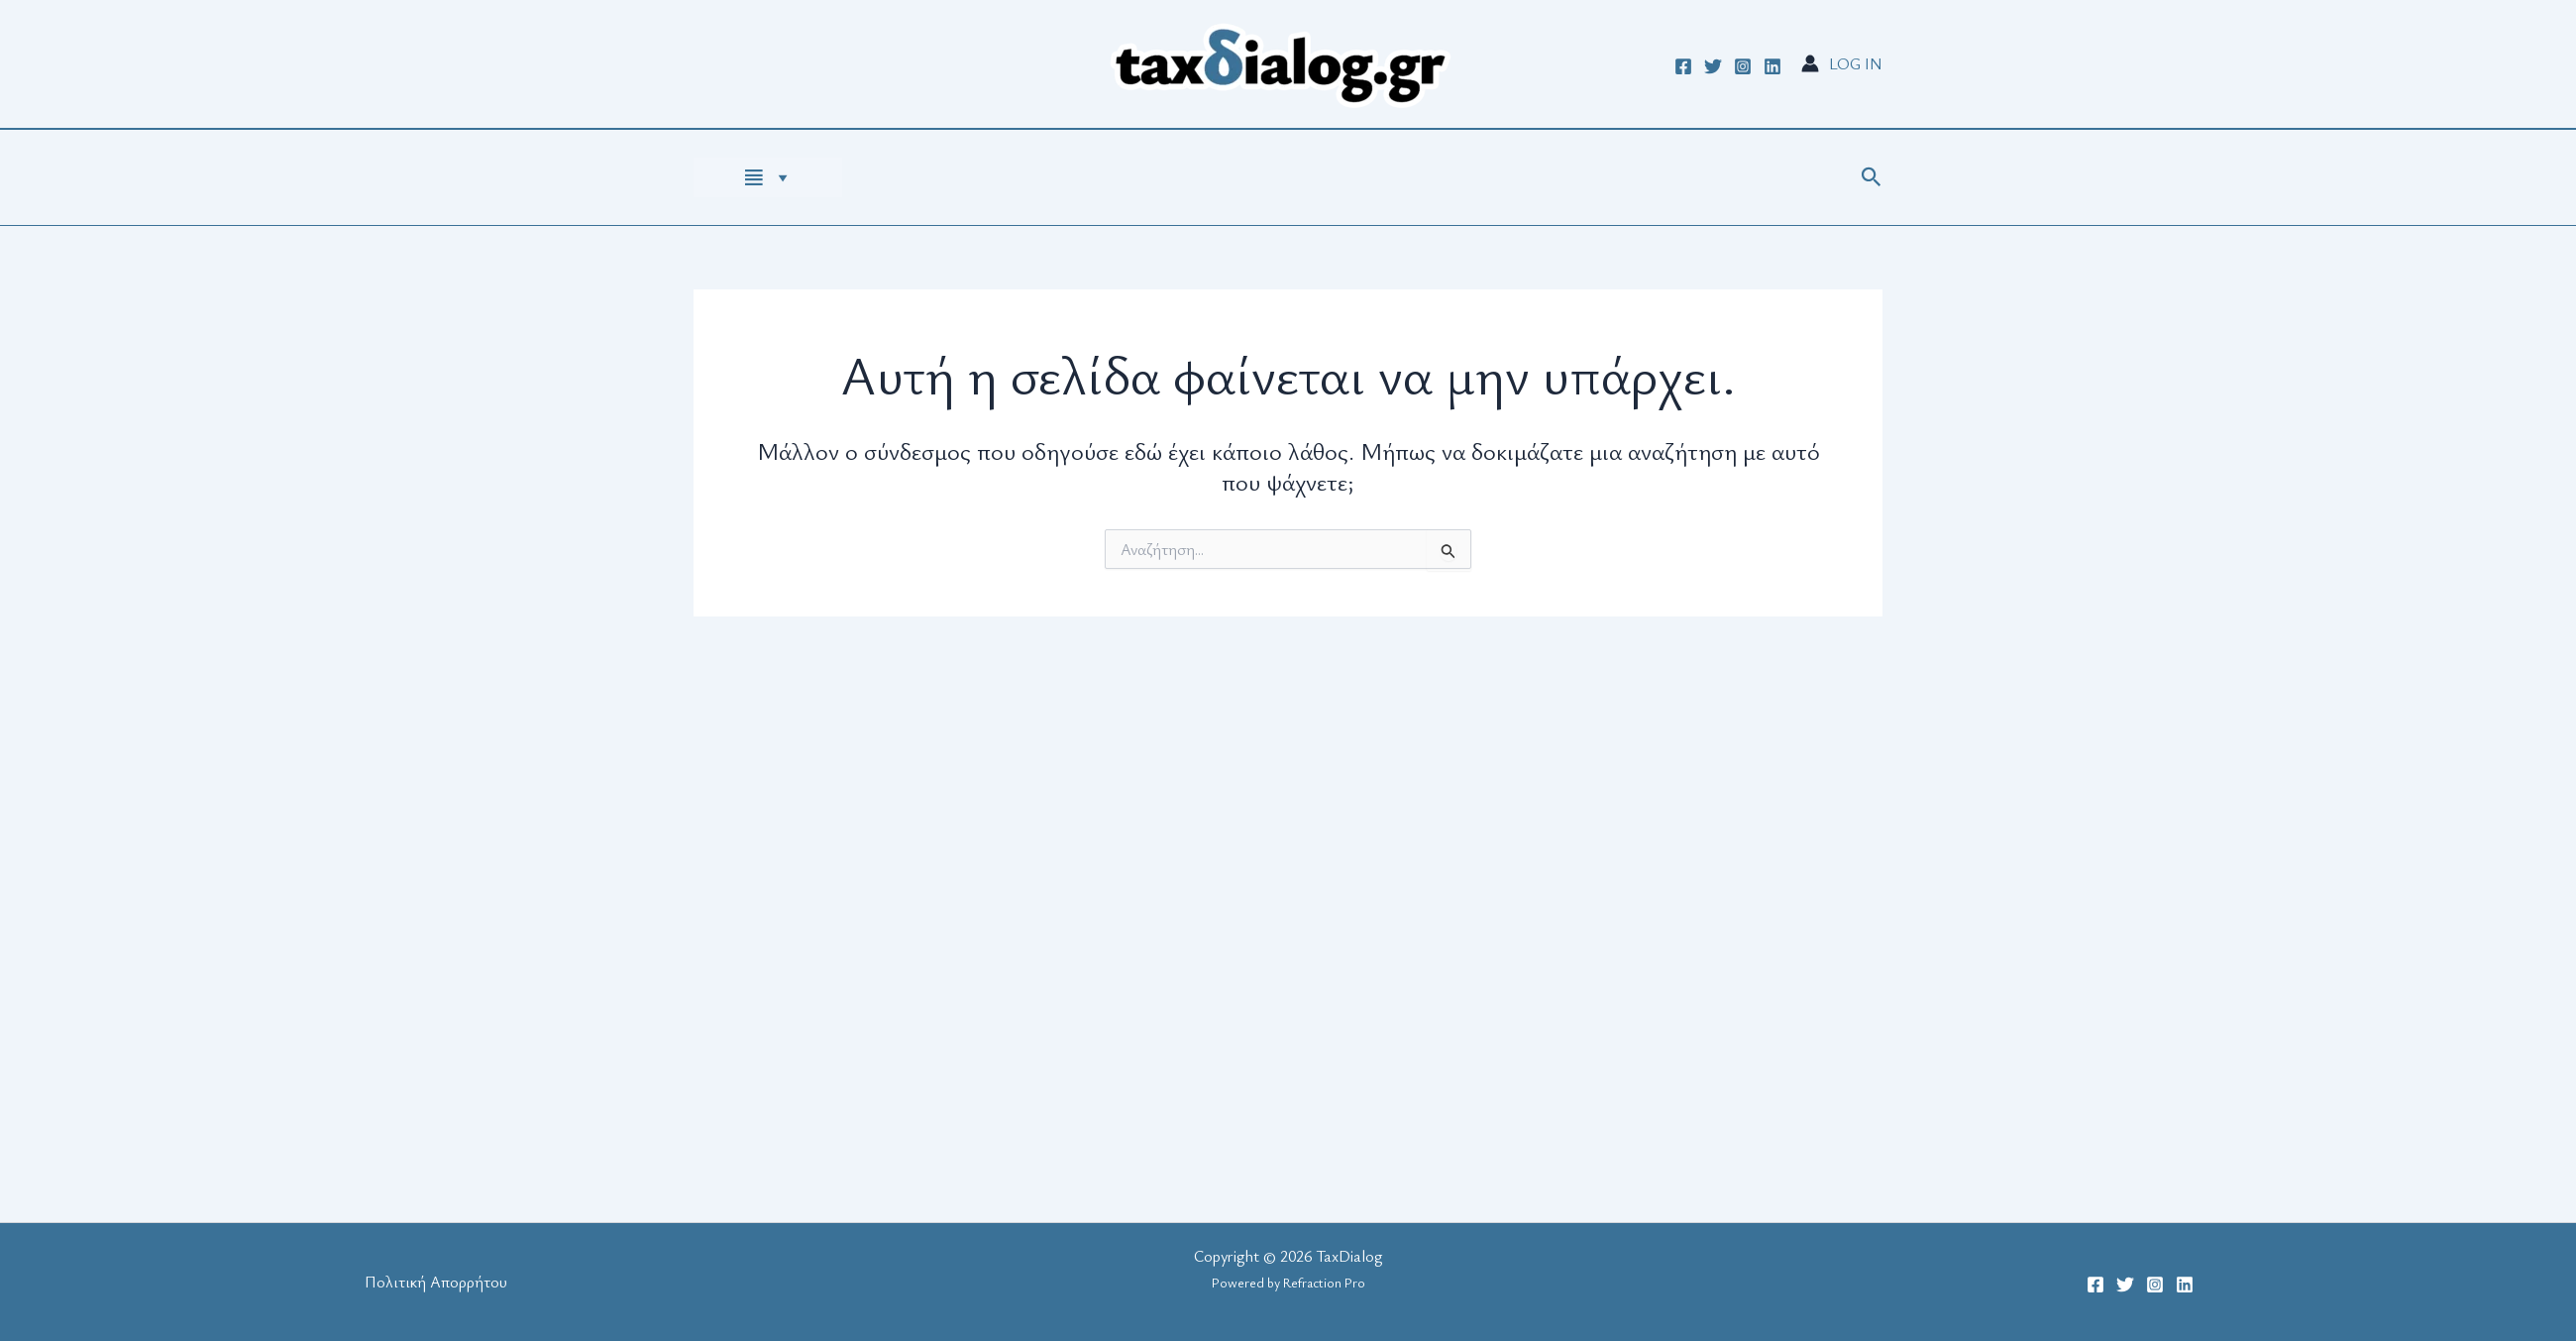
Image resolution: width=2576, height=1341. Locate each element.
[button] (1871, 178)
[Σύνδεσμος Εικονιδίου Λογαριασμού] (1841, 63)
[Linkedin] (1772, 66)
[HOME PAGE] (768, 177)
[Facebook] (1683, 66)
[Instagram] (1743, 66)
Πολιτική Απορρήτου (436, 1281)
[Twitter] (1713, 66)
